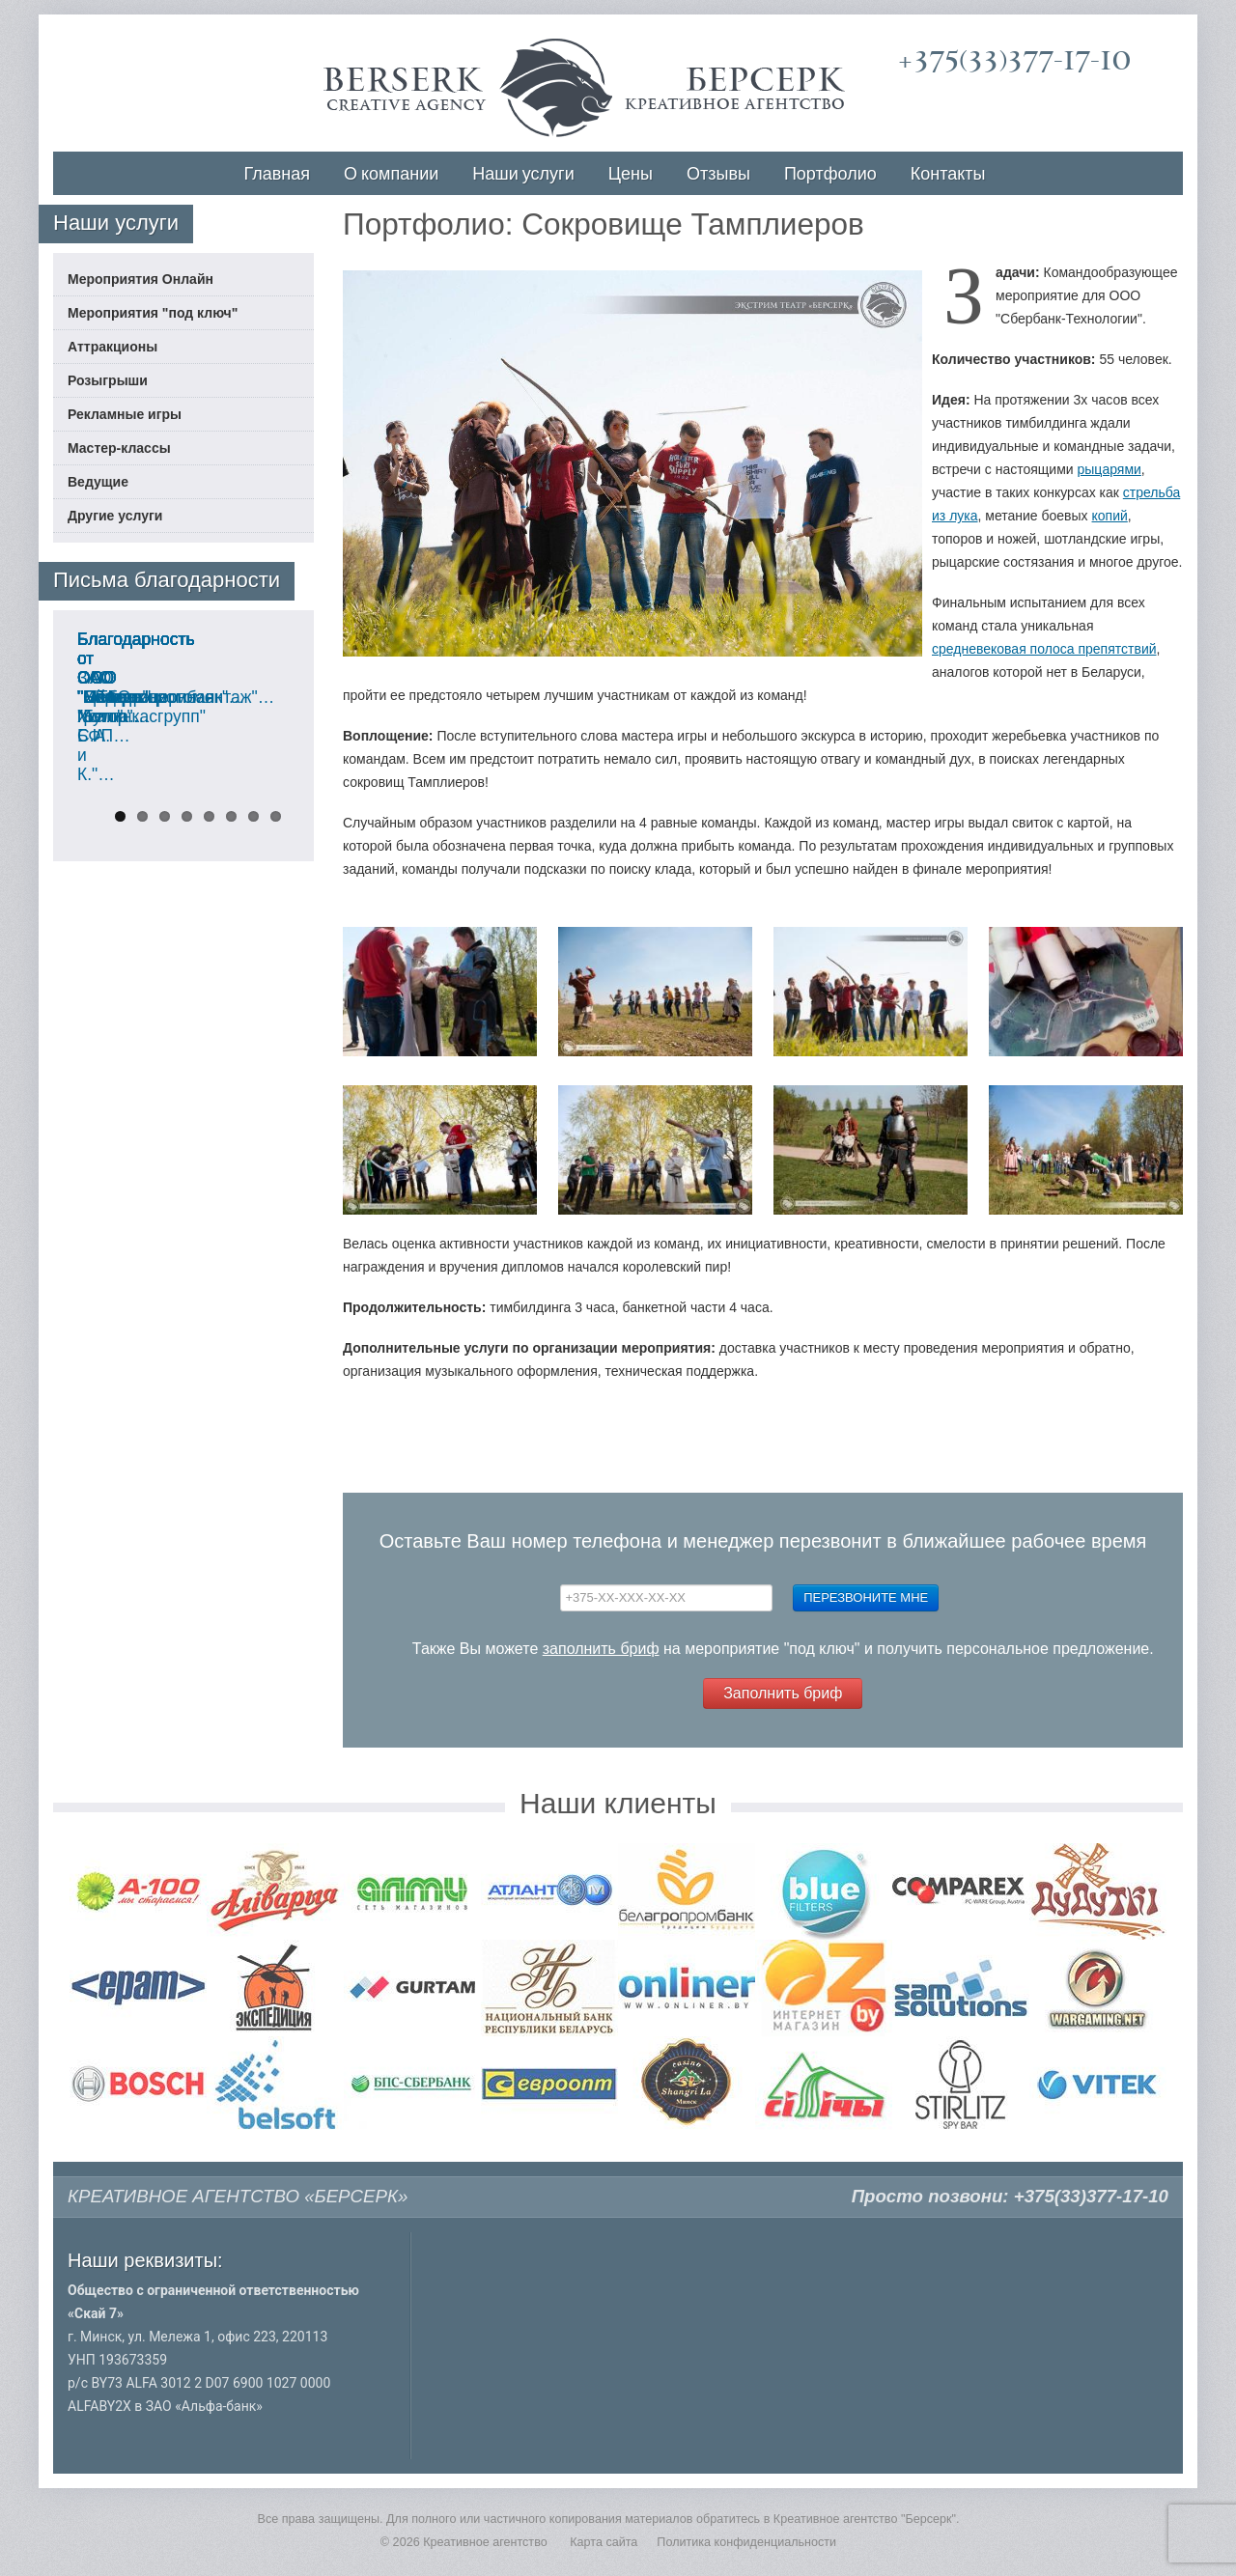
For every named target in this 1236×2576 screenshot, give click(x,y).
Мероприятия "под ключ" (153, 313)
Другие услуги (115, 515)
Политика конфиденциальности (746, 2542)
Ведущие (98, 482)
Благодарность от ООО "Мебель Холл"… (168, 967)
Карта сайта (603, 2542)
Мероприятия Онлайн (140, 279)
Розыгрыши (108, 380)
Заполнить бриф (782, 1693)
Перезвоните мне (865, 1597)
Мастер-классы (119, 448)
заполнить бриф (601, 1648)
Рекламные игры (125, 414)
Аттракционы (112, 346)
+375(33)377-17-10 (1014, 60)
